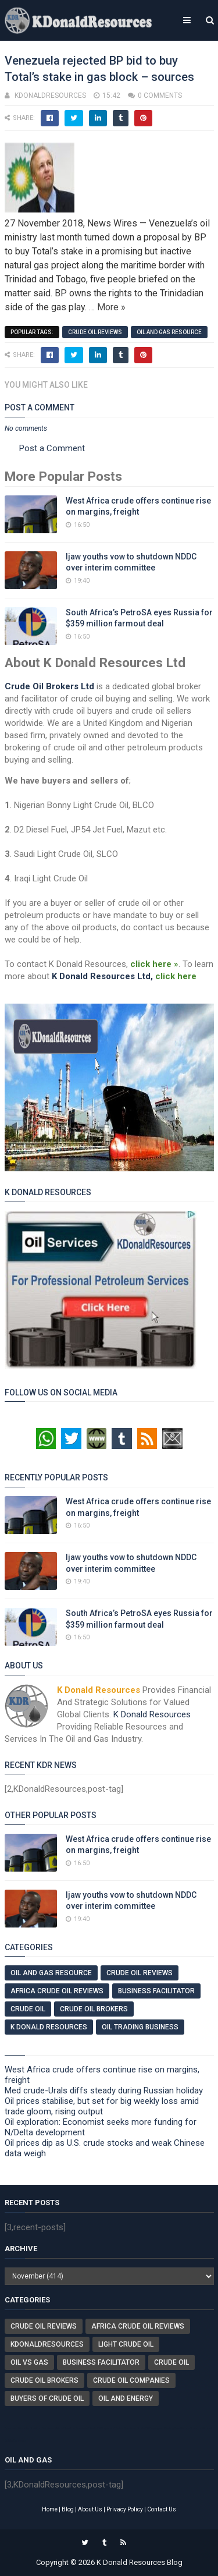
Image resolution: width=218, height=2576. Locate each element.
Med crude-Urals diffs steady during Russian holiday (104, 2090)
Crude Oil (27, 2009)
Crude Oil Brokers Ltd (49, 686)
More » (111, 307)
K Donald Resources (152, 1714)
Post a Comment (52, 448)
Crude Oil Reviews (95, 332)
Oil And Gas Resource (169, 332)
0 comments (160, 95)
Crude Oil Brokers (94, 2009)
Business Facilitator (156, 1991)
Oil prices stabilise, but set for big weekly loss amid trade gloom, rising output (102, 2106)
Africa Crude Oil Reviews (56, 1991)
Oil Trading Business (140, 2027)
